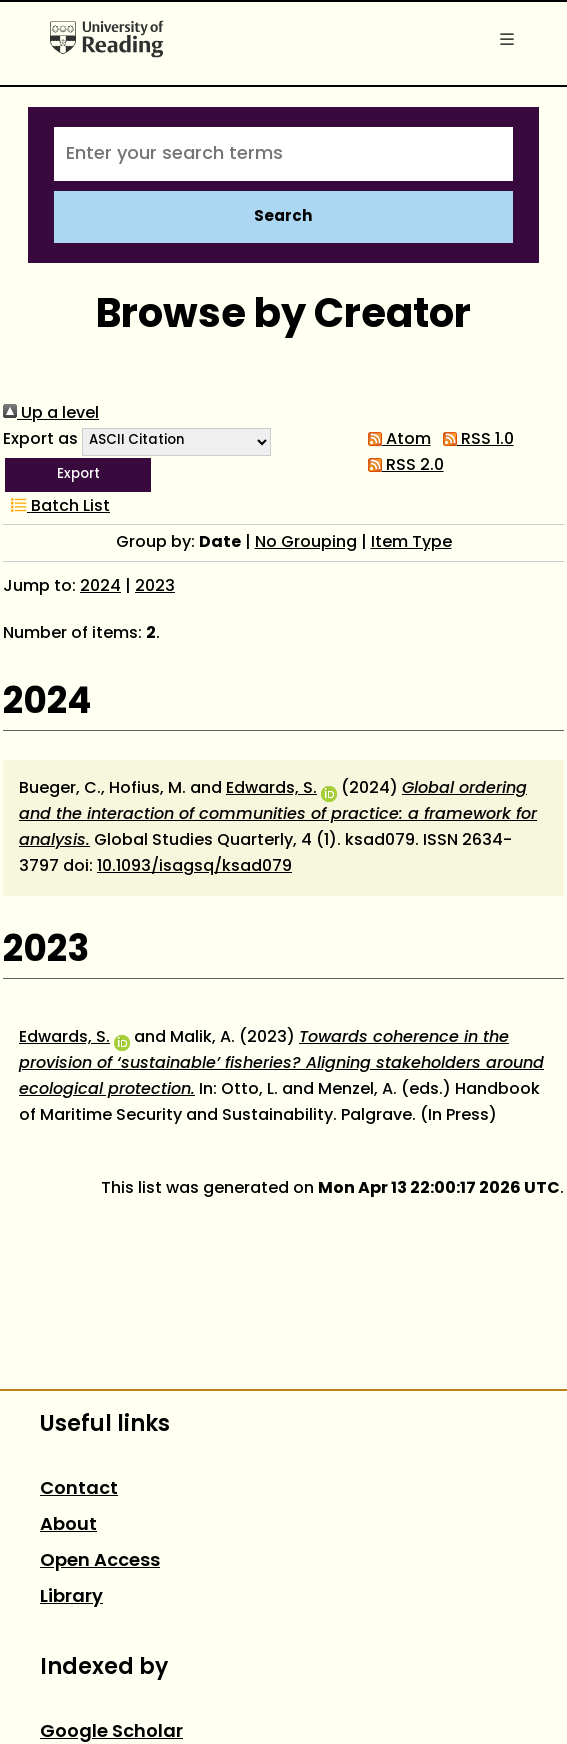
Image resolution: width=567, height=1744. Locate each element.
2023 (155, 587)
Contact (79, 1489)
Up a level (51, 414)
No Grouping (306, 543)
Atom (395, 440)
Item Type (411, 543)
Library (71, 1597)
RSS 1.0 (474, 440)
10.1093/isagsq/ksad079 (194, 867)
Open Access (100, 1561)
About (68, 1525)
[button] (78, 475)
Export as (40, 440)
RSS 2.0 (402, 466)
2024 (100, 587)
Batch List (56, 507)
